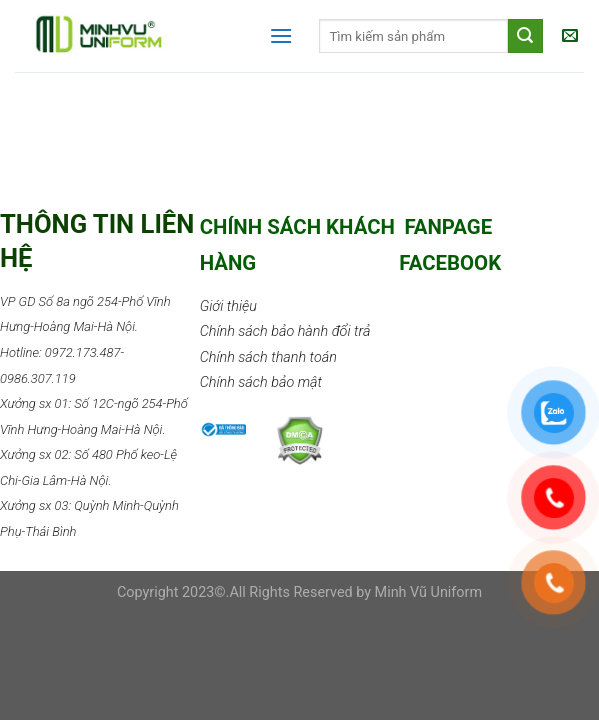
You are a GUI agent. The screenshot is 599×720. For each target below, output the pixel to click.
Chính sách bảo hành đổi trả (285, 331)
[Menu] (281, 35)
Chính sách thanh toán (268, 357)
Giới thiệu (228, 306)
